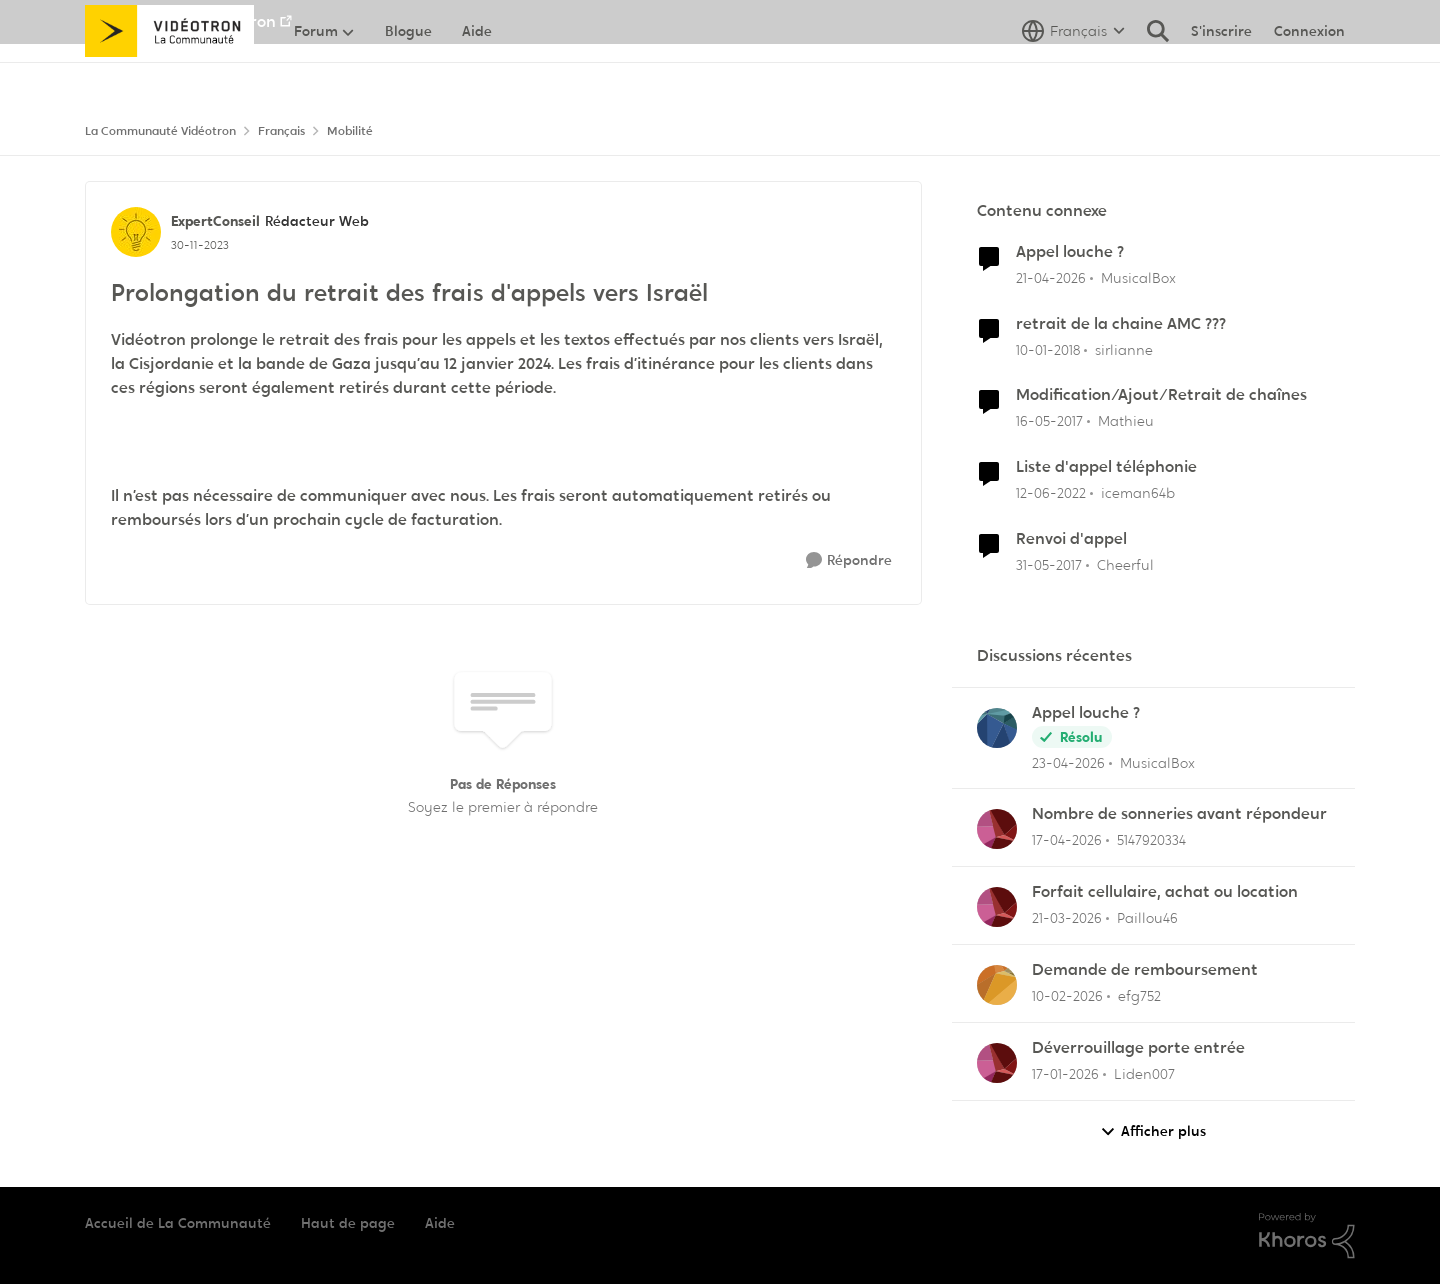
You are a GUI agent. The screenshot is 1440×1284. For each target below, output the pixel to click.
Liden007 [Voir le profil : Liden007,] (1144, 1074)
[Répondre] (849, 560)
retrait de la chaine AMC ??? (1121, 324)
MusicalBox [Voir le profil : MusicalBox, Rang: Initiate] (1138, 278)
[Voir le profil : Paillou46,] (997, 907)
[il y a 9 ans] (1049, 421)
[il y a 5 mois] (1067, 996)
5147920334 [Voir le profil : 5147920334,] (1151, 840)
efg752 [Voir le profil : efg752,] (1139, 996)
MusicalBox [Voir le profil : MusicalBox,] (1157, 762)
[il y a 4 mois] (1067, 918)
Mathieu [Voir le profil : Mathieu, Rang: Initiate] (1126, 421)
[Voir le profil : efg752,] (997, 985)
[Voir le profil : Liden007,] (997, 1063)
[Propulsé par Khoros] (1307, 1236)
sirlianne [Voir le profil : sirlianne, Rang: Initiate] (1124, 349)
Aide (440, 1223)
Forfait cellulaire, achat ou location (1165, 892)
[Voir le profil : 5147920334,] (997, 829)
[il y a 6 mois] (1065, 1074)
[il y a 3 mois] (1051, 278)
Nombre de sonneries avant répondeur (1179, 814)
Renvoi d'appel (1071, 539)
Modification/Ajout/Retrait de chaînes (1161, 395)
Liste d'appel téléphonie (1106, 467)
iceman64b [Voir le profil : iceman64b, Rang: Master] (1138, 493)
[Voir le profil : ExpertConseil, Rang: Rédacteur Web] (136, 232)
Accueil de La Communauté (178, 1223)
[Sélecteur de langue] (1073, 75)
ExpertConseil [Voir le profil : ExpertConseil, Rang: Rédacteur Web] (215, 221)
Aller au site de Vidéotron (180, 21)
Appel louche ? (1070, 252)
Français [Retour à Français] (281, 131)
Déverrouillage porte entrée (1138, 1048)
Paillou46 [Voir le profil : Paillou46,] (1147, 918)
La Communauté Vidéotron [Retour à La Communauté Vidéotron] (160, 131)
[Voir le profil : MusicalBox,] (997, 728)
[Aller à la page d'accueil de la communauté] (169, 75)
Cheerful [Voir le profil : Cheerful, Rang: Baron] (1125, 565)
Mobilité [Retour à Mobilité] (350, 131)
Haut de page (348, 1223)
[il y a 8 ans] (1048, 349)
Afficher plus (1153, 1131)
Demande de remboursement (1145, 970)
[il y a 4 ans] (1051, 493)
